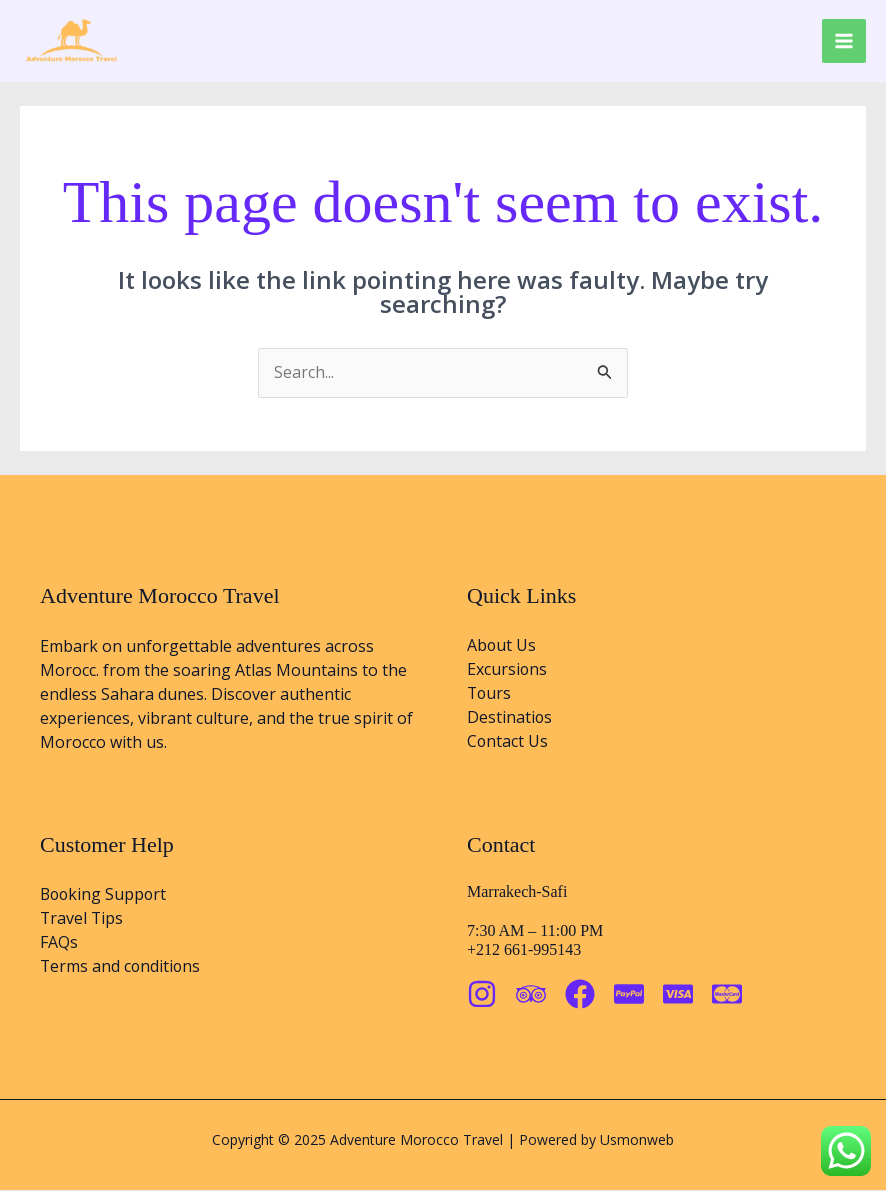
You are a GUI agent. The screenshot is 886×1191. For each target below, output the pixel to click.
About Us (502, 647)
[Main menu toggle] (844, 41)
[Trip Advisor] (531, 995)
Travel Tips (82, 920)
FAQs (59, 944)
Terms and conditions (121, 968)
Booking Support (105, 896)
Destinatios (510, 719)
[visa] (678, 995)
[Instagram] (482, 995)
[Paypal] (629, 995)
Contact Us (508, 743)
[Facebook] (580, 995)
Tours (490, 695)
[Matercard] (727, 995)
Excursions (507, 671)
